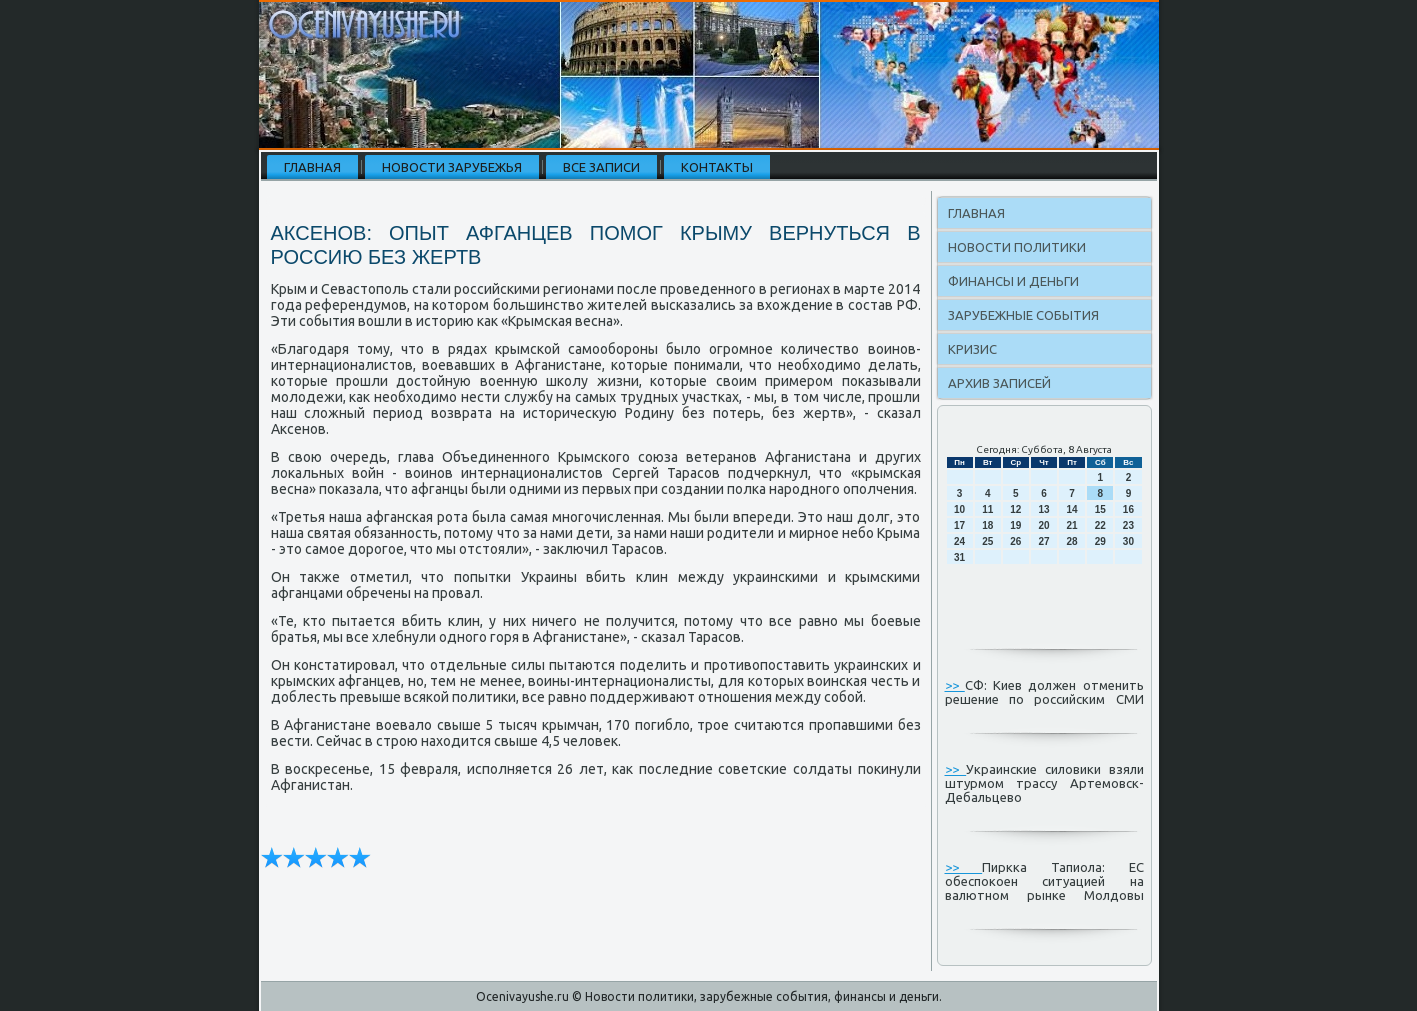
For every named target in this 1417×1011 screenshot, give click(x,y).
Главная (312, 167)
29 (1100, 541)
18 (987, 525)
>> (955, 685)
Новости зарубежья (452, 167)
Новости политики (1017, 247)
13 (1043, 509)
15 (1100, 509)
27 (1043, 541)
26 (1015, 541)
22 (1100, 525)
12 (1015, 509)
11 (987, 509)
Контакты (717, 167)
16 (1128, 509)
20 (1043, 525)
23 (1128, 525)
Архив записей (999, 383)
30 (1128, 541)
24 (959, 541)
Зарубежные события (1023, 315)
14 (1072, 509)
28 (1072, 541)
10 (959, 509)
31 (959, 557)
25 (987, 541)
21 (1072, 525)
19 (1015, 525)
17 (959, 525)
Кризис (972, 349)
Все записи (601, 167)
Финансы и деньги (1013, 281)
